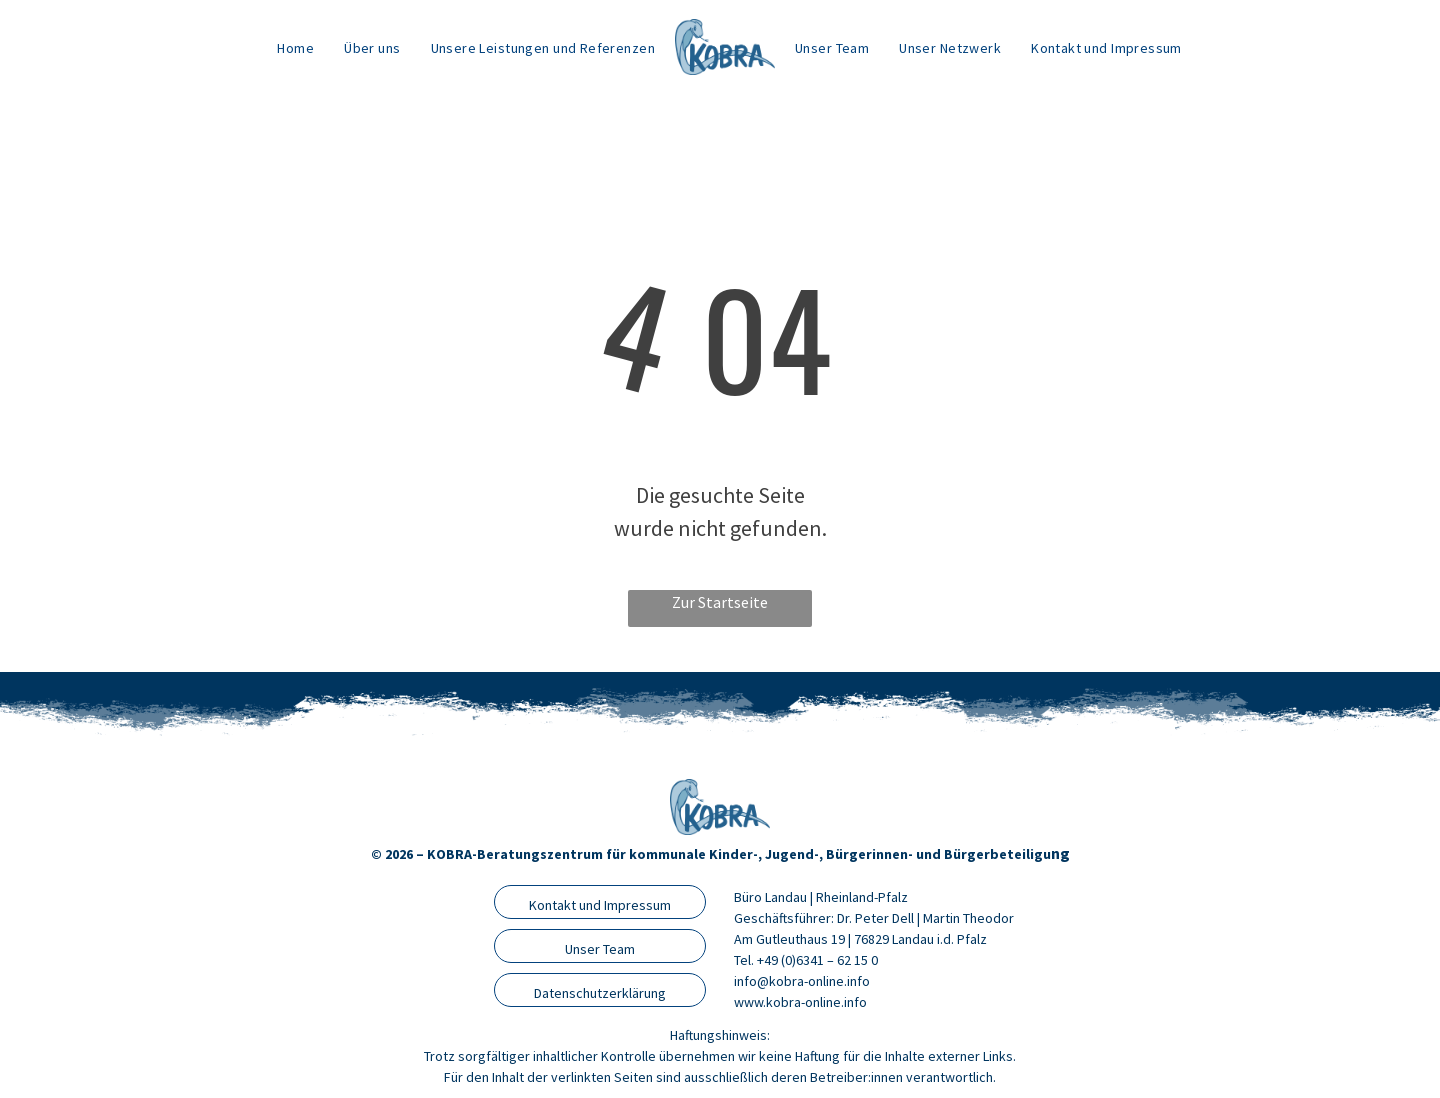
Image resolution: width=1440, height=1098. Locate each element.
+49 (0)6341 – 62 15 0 (817, 960)
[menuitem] (295, 47)
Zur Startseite (720, 602)
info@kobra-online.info (802, 981)
